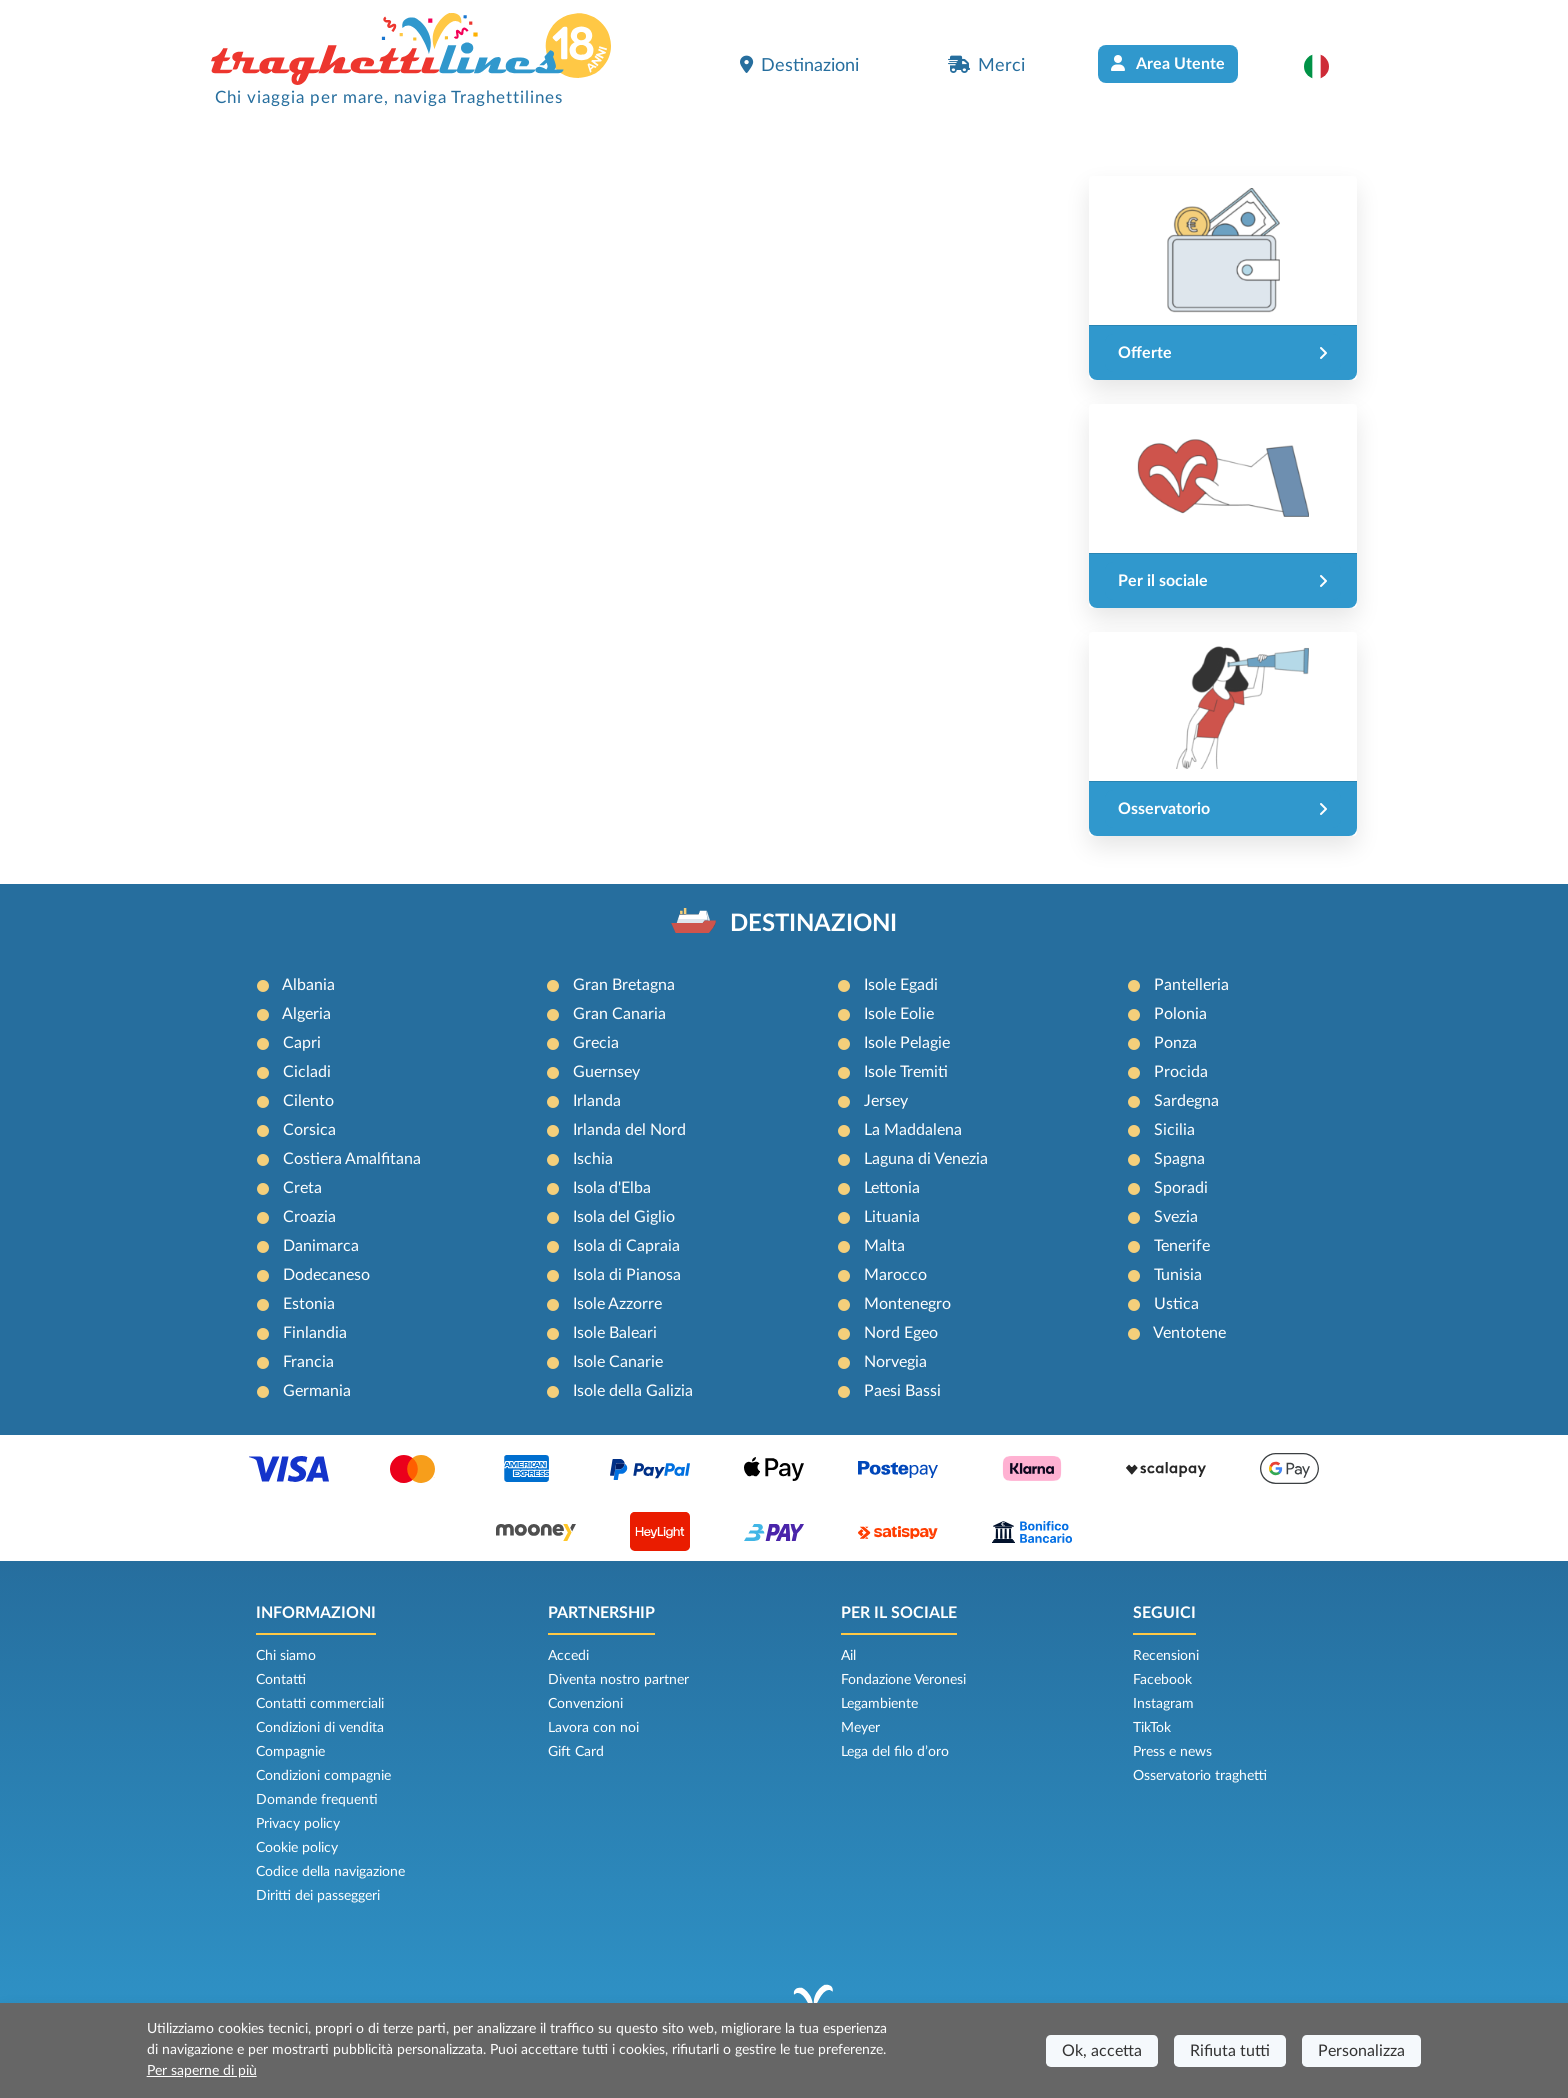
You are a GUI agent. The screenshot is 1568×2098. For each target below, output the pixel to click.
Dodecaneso (326, 1275)
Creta (302, 1188)
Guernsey (606, 1072)
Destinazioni (799, 65)
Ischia (593, 1159)
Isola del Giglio (624, 1217)
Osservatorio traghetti (1200, 1776)
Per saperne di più (202, 2071)
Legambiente (879, 1704)
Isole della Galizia (633, 1391)
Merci (986, 65)
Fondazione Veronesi (903, 1680)
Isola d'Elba (612, 1188)
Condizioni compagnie (323, 1776)
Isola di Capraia (626, 1246)
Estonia (309, 1304)
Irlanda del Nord (629, 1130)
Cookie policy (297, 1848)
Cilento (308, 1101)
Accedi (568, 1656)
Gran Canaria (619, 1014)
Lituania (892, 1217)
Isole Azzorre (617, 1304)
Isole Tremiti (906, 1072)
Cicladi (307, 1072)
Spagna (1179, 1159)
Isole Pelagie (907, 1043)
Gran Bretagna (624, 985)
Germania (317, 1391)
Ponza (1175, 1043)
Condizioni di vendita (320, 1728)
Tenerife (1182, 1246)
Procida (1181, 1072)
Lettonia (892, 1188)
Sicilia (1174, 1130)
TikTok (1152, 1728)
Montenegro (907, 1304)
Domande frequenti (317, 1800)
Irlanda (597, 1101)
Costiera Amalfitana (352, 1159)
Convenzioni (585, 1704)
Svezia (1176, 1217)
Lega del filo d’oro (895, 1752)
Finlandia (315, 1333)
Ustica (1176, 1304)
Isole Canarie (618, 1362)
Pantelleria (1191, 985)
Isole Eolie (899, 1014)
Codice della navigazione (330, 1872)
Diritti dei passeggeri (318, 1896)
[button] (1326, 66)
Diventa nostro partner (618, 1680)
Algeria (306, 1014)
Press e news (1172, 1752)
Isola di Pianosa (627, 1275)
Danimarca (321, 1246)
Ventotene (1189, 1333)
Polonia (1180, 1014)
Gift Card (576, 1752)
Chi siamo (286, 1656)
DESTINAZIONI (813, 924)
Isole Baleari (615, 1333)
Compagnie (290, 1752)
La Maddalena (913, 1130)
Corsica (309, 1130)
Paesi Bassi (902, 1391)
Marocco (895, 1275)
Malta (884, 1246)
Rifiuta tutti (1230, 2051)
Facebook (1162, 1680)
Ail (848, 1656)
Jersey (886, 1101)
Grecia (596, 1043)
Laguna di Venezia (926, 1159)
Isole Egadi (901, 985)
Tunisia (1178, 1275)
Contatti (281, 1680)
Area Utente (1168, 63)
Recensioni (1166, 1656)
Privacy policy (298, 1824)
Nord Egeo (901, 1333)
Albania (308, 985)
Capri (302, 1043)
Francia (308, 1362)
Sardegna (1186, 1101)
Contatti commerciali (320, 1704)
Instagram (1163, 1704)
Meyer (860, 1728)
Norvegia (895, 1362)
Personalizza (1361, 2051)
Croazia (309, 1217)
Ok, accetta (1102, 2051)
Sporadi (1181, 1188)
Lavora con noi (593, 1728)
